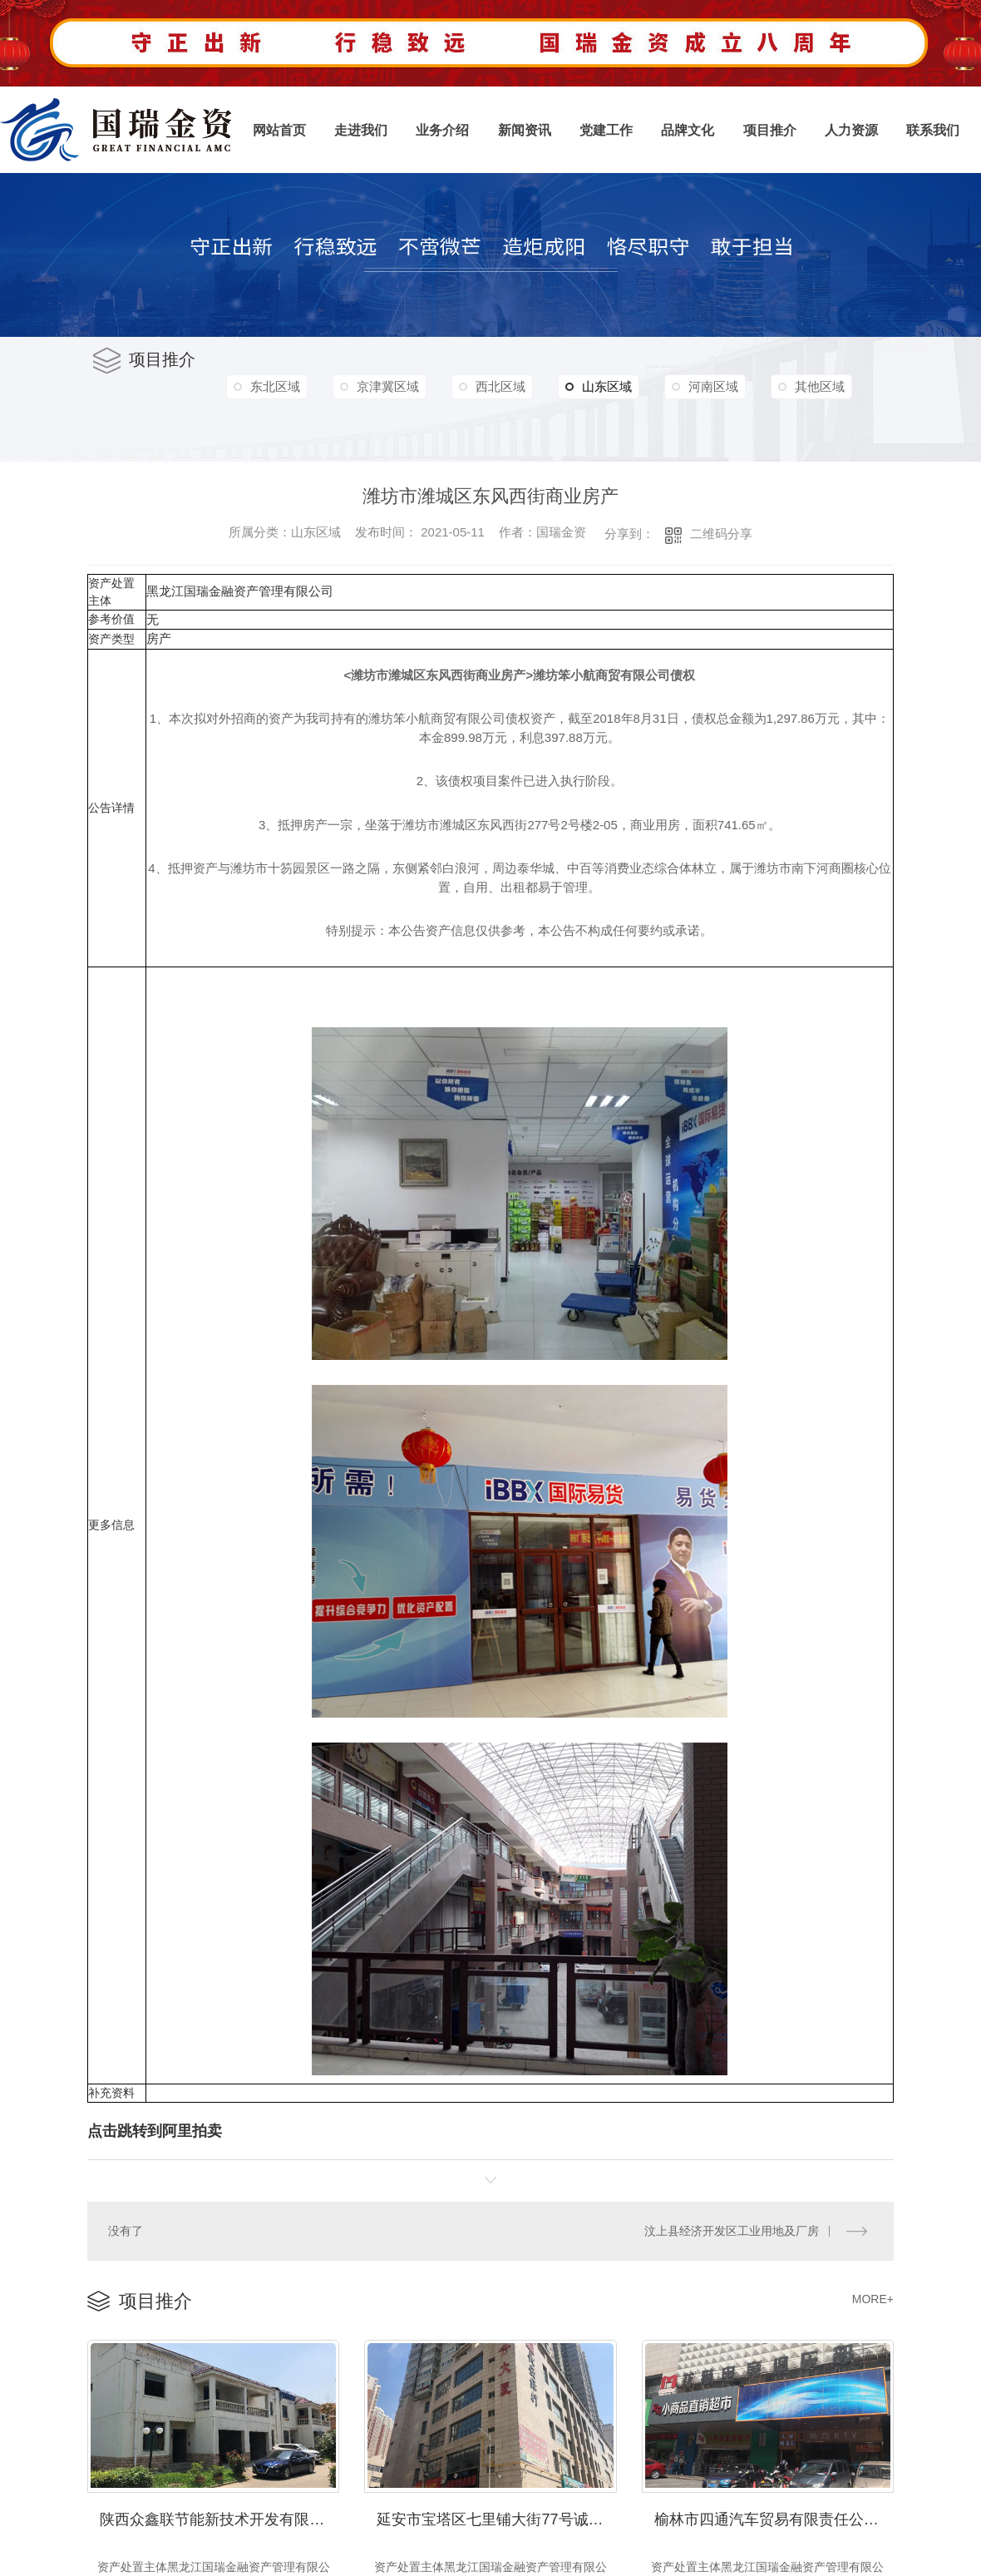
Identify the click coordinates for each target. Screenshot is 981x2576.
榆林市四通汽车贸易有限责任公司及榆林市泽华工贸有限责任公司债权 (774, 2517)
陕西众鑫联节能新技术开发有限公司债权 (219, 2517)
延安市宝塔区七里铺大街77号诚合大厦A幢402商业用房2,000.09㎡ (496, 2517)
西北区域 (509, 386)
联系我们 (932, 130)
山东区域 (610, 386)
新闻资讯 (524, 130)
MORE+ (873, 2297)
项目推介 (769, 130)
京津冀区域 (393, 386)
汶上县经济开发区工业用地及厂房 (731, 2230)
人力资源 (851, 130)
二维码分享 (721, 534)
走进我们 (360, 130)
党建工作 (606, 130)
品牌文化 (687, 130)
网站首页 (279, 130)
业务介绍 (442, 130)
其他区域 (277, 422)
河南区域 (728, 386)
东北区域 (277, 386)
